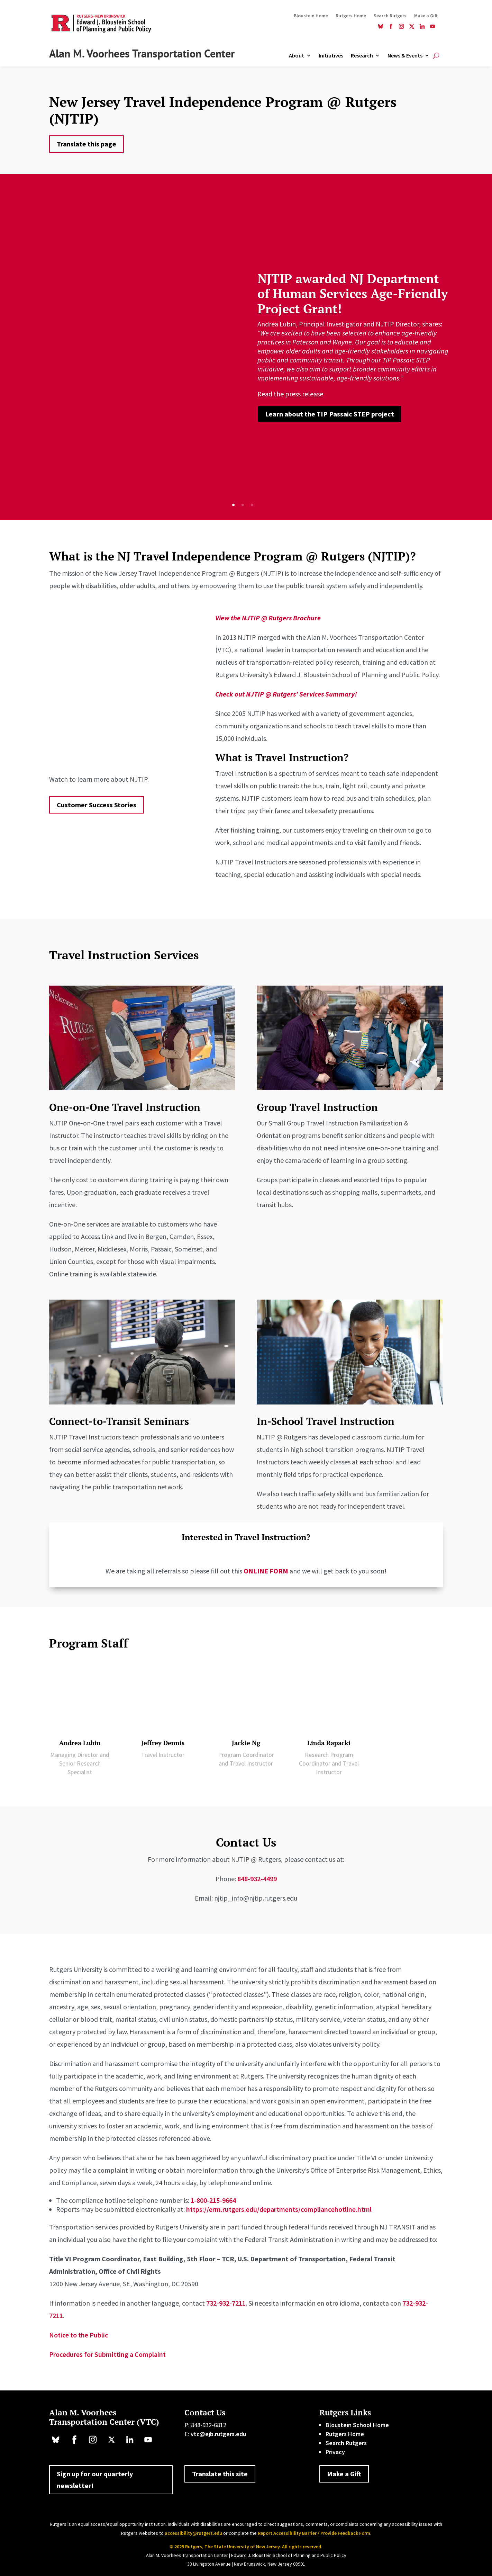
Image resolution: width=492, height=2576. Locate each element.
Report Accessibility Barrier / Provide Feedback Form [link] (314, 2533)
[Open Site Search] (436, 55)
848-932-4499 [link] (257, 1878)
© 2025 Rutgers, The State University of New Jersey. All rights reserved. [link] (246, 2546)
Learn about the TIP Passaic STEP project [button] (329, 414)
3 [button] (252, 505)
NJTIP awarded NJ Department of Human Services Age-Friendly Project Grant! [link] (352, 293)
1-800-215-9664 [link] (213, 2200)
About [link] (296, 56)
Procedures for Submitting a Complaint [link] (107, 2354)
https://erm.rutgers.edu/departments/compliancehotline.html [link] (279, 2209)
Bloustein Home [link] (311, 16)
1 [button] (233, 505)
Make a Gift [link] (426, 16)
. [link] (305, 393)
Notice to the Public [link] (78, 2335)
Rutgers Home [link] (351, 16)
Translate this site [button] (220, 2473)
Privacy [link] (335, 2452)
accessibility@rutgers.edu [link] (193, 2533)
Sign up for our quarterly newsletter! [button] (95, 2479)
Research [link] (362, 56)
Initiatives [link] (331, 56)
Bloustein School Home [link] (357, 2425)
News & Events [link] (405, 56)
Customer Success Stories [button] (96, 804)
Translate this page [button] (86, 144)
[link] (380, 27)
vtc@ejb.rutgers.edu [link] (218, 2434)
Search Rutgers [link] (390, 16)
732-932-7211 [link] (226, 2303)
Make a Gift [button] (344, 2473)
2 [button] (243, 505)
